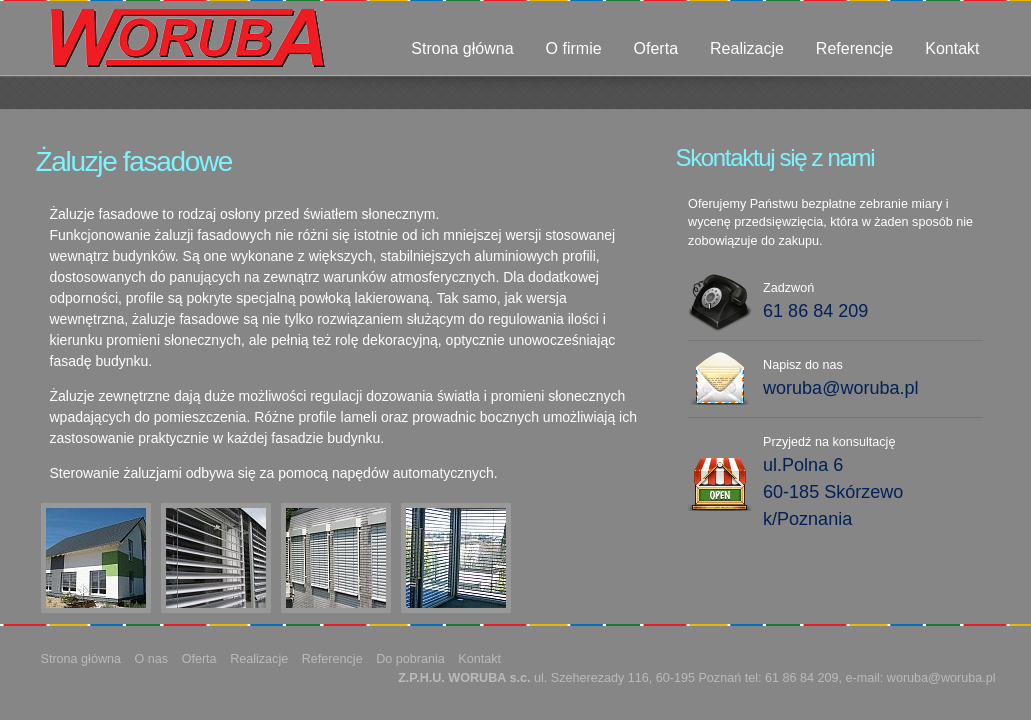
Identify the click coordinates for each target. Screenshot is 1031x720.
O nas (152, 659)
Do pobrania (410, 659)
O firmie (574, 48)
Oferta (656, 48)
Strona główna (462, 48)
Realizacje (747, 48)
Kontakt (952, 48)
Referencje (854, 48)
